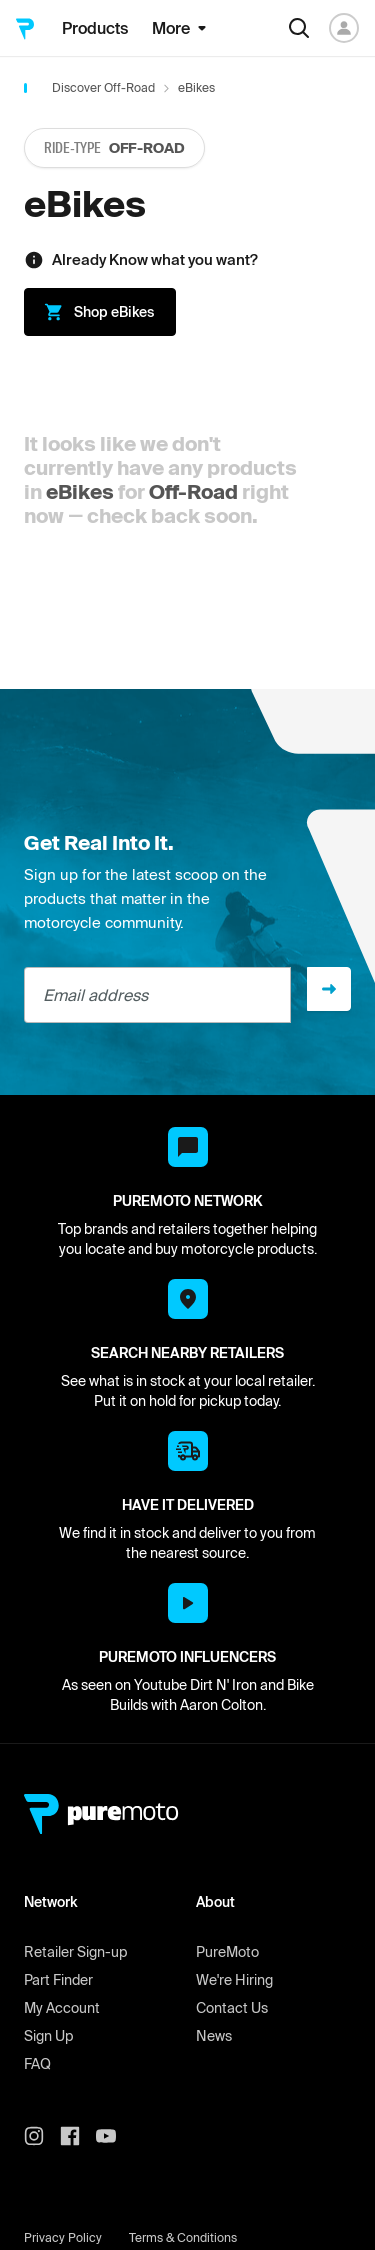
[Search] (299, 28)
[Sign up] (329, 989)
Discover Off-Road (103, 87)
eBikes (80, 491)
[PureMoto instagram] (42, 2136)
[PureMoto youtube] (114, 2136)
